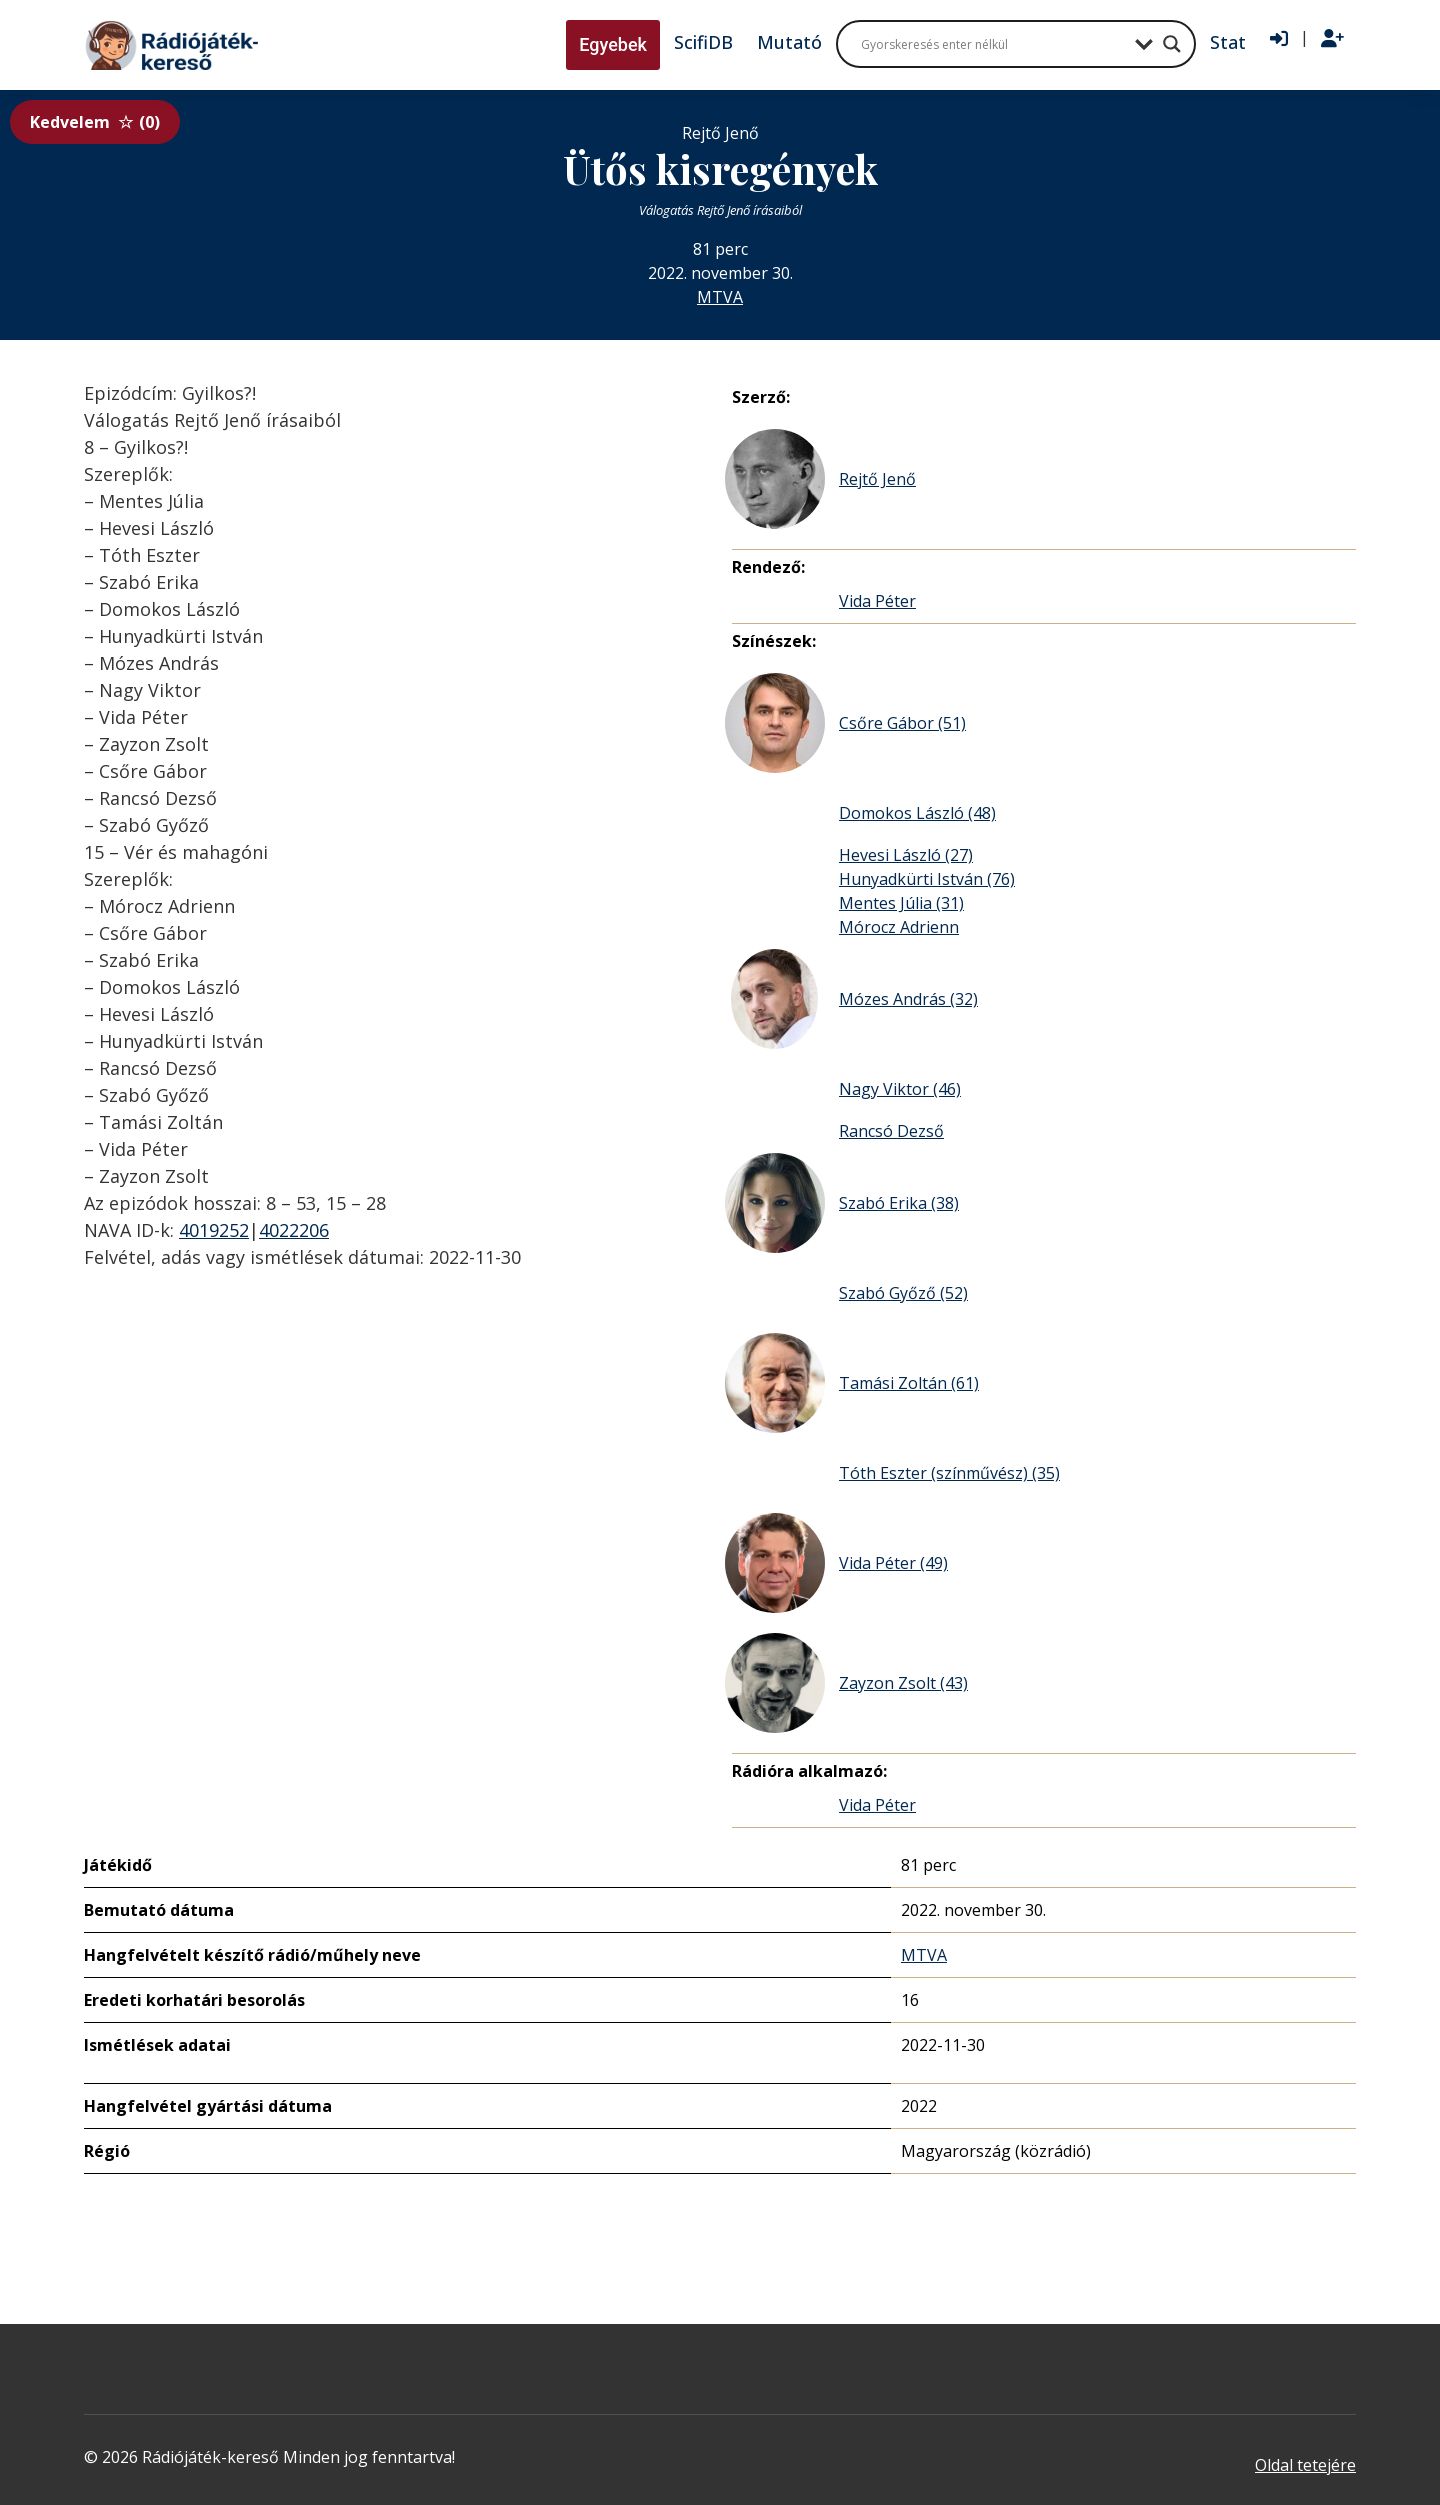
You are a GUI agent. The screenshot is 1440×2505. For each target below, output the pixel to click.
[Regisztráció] (1332, 39)
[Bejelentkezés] (1279, 39)
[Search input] (993, 44)
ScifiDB (703, 42)
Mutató (789, 42)
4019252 (214, 1230)
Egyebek (613, 44)
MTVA (720, 297)
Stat (1228, 42)
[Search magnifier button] (1172, 44)
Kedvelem (95, 122)
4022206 (294, 1230)
